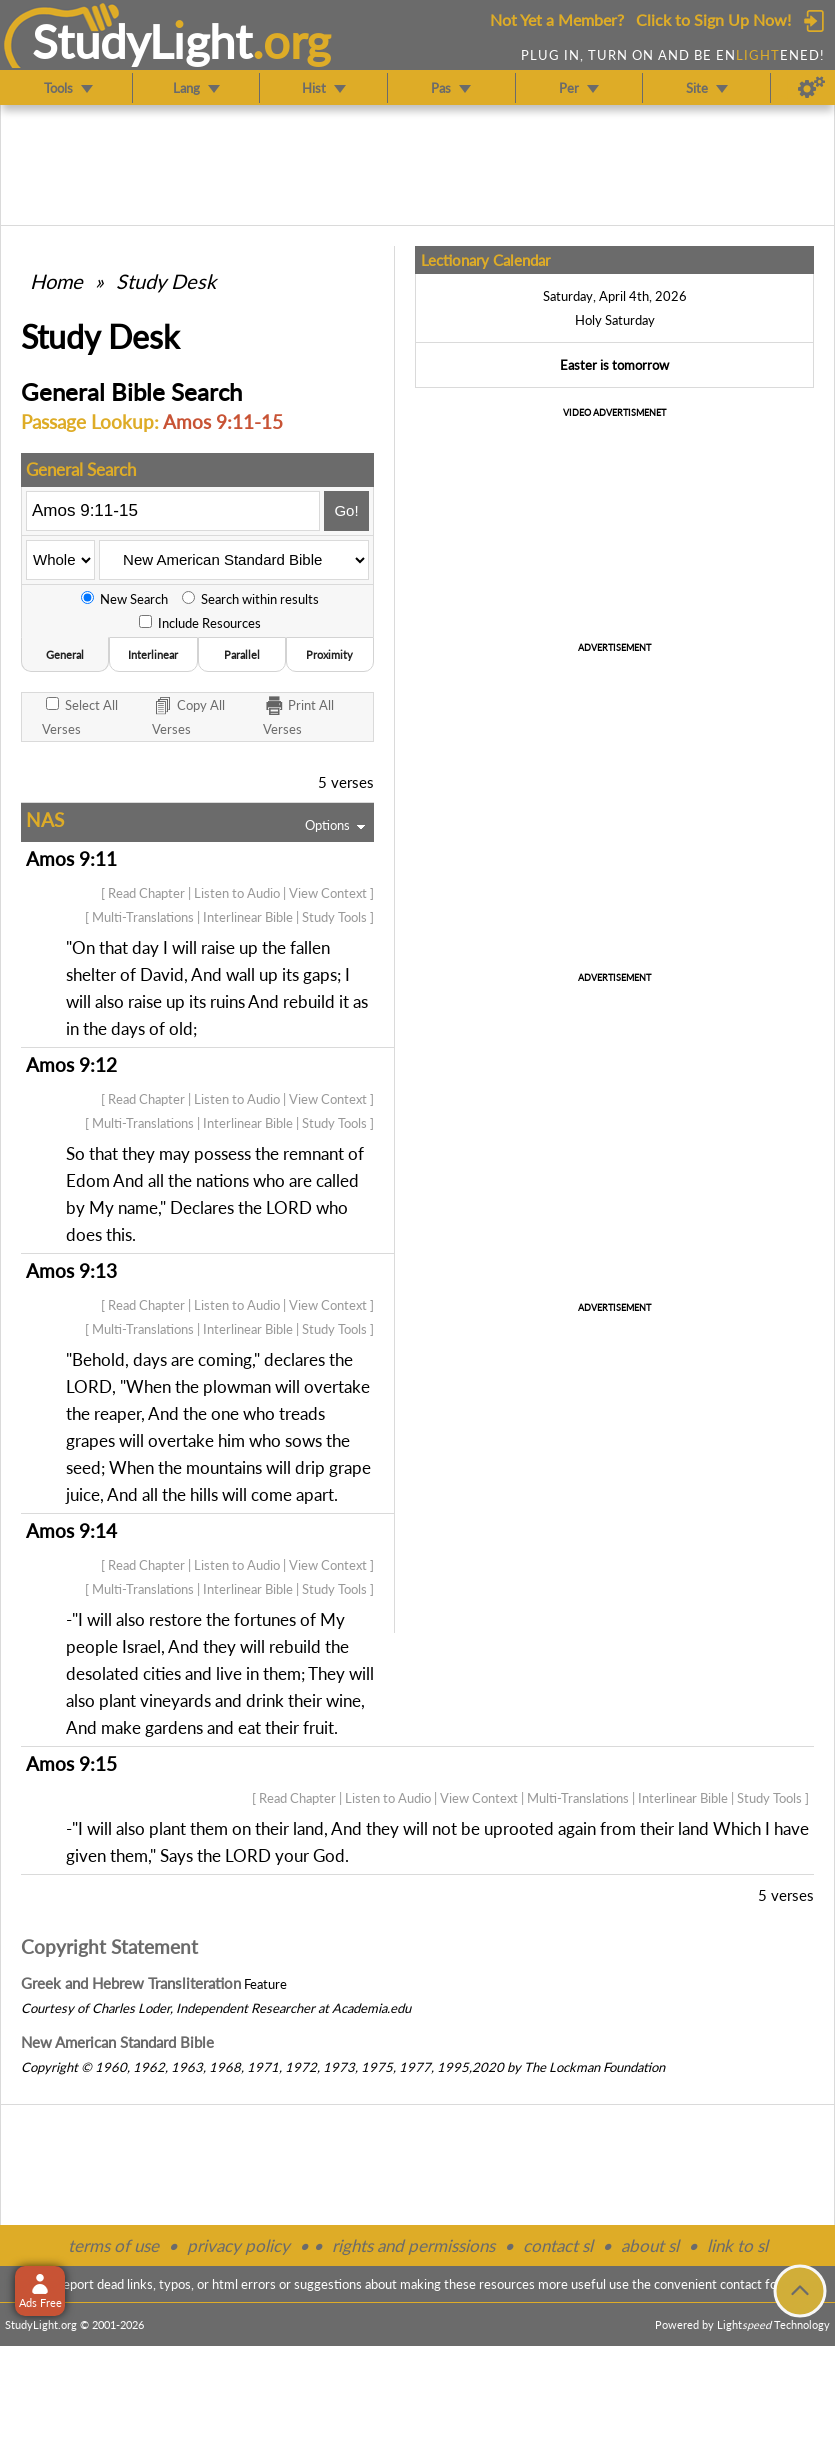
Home (56, 281)
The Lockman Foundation (594, 2067)
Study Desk (166, 281)
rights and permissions (413, 2245)
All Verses (80, 717)
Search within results (250, 599)
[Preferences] (811, 88)
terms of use (113, 2245)
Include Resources (200, 623)
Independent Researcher (245, 2008)
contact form (756, 2284)
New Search (124, 599)
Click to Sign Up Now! (713, 19)
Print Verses (298, 716)
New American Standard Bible (117, 2042)
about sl (650, 2245)
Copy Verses (188, 716)
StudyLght (142, 41)
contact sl (558, 2245)
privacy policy (238, 2245)
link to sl (737, 2245)
